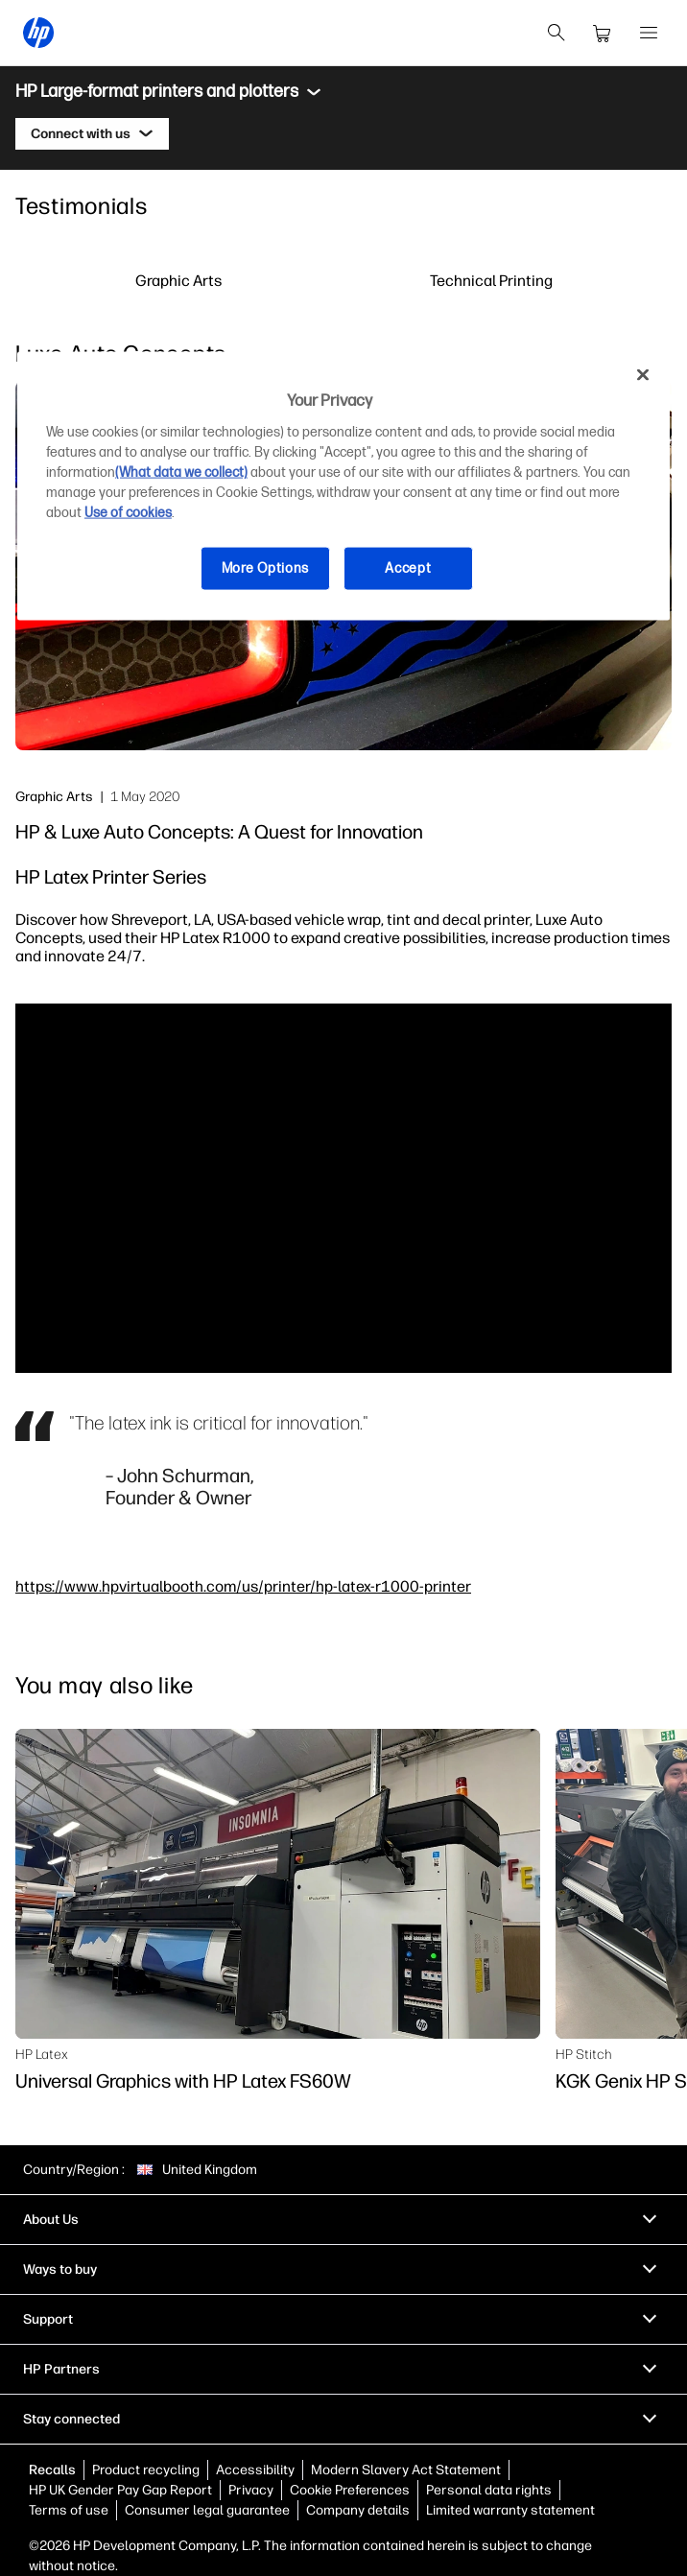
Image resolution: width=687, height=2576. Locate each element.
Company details (358, 2510)
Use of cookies (128, 513)
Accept (408, 568)
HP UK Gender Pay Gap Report (120, 2490)
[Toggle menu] (313, 92)
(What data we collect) (181, 472)
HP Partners (61, 2369)
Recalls (52, 2470)
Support (48, 2319)
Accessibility (255, 2470)
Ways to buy (60, 2269)
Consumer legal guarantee (207, 2510)
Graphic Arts (178, 280)
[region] (343, 485)
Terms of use (68, 2510)
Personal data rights (489, 2490)
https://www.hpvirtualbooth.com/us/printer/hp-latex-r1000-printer (243, 1585)
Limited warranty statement (510, 2510)
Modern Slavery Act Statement (406, 2470)
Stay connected (71, 2419)
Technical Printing (491, 280)
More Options (265, 568)
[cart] (603, 33)
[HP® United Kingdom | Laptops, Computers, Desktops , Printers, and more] (38, 33)
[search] (556, 33)
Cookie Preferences (350, 2490)
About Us (51, 2219)
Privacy (250, 2490)
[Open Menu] (649, 33)
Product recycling (146, 2470)
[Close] (643, 374)
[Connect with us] (92, 134)
